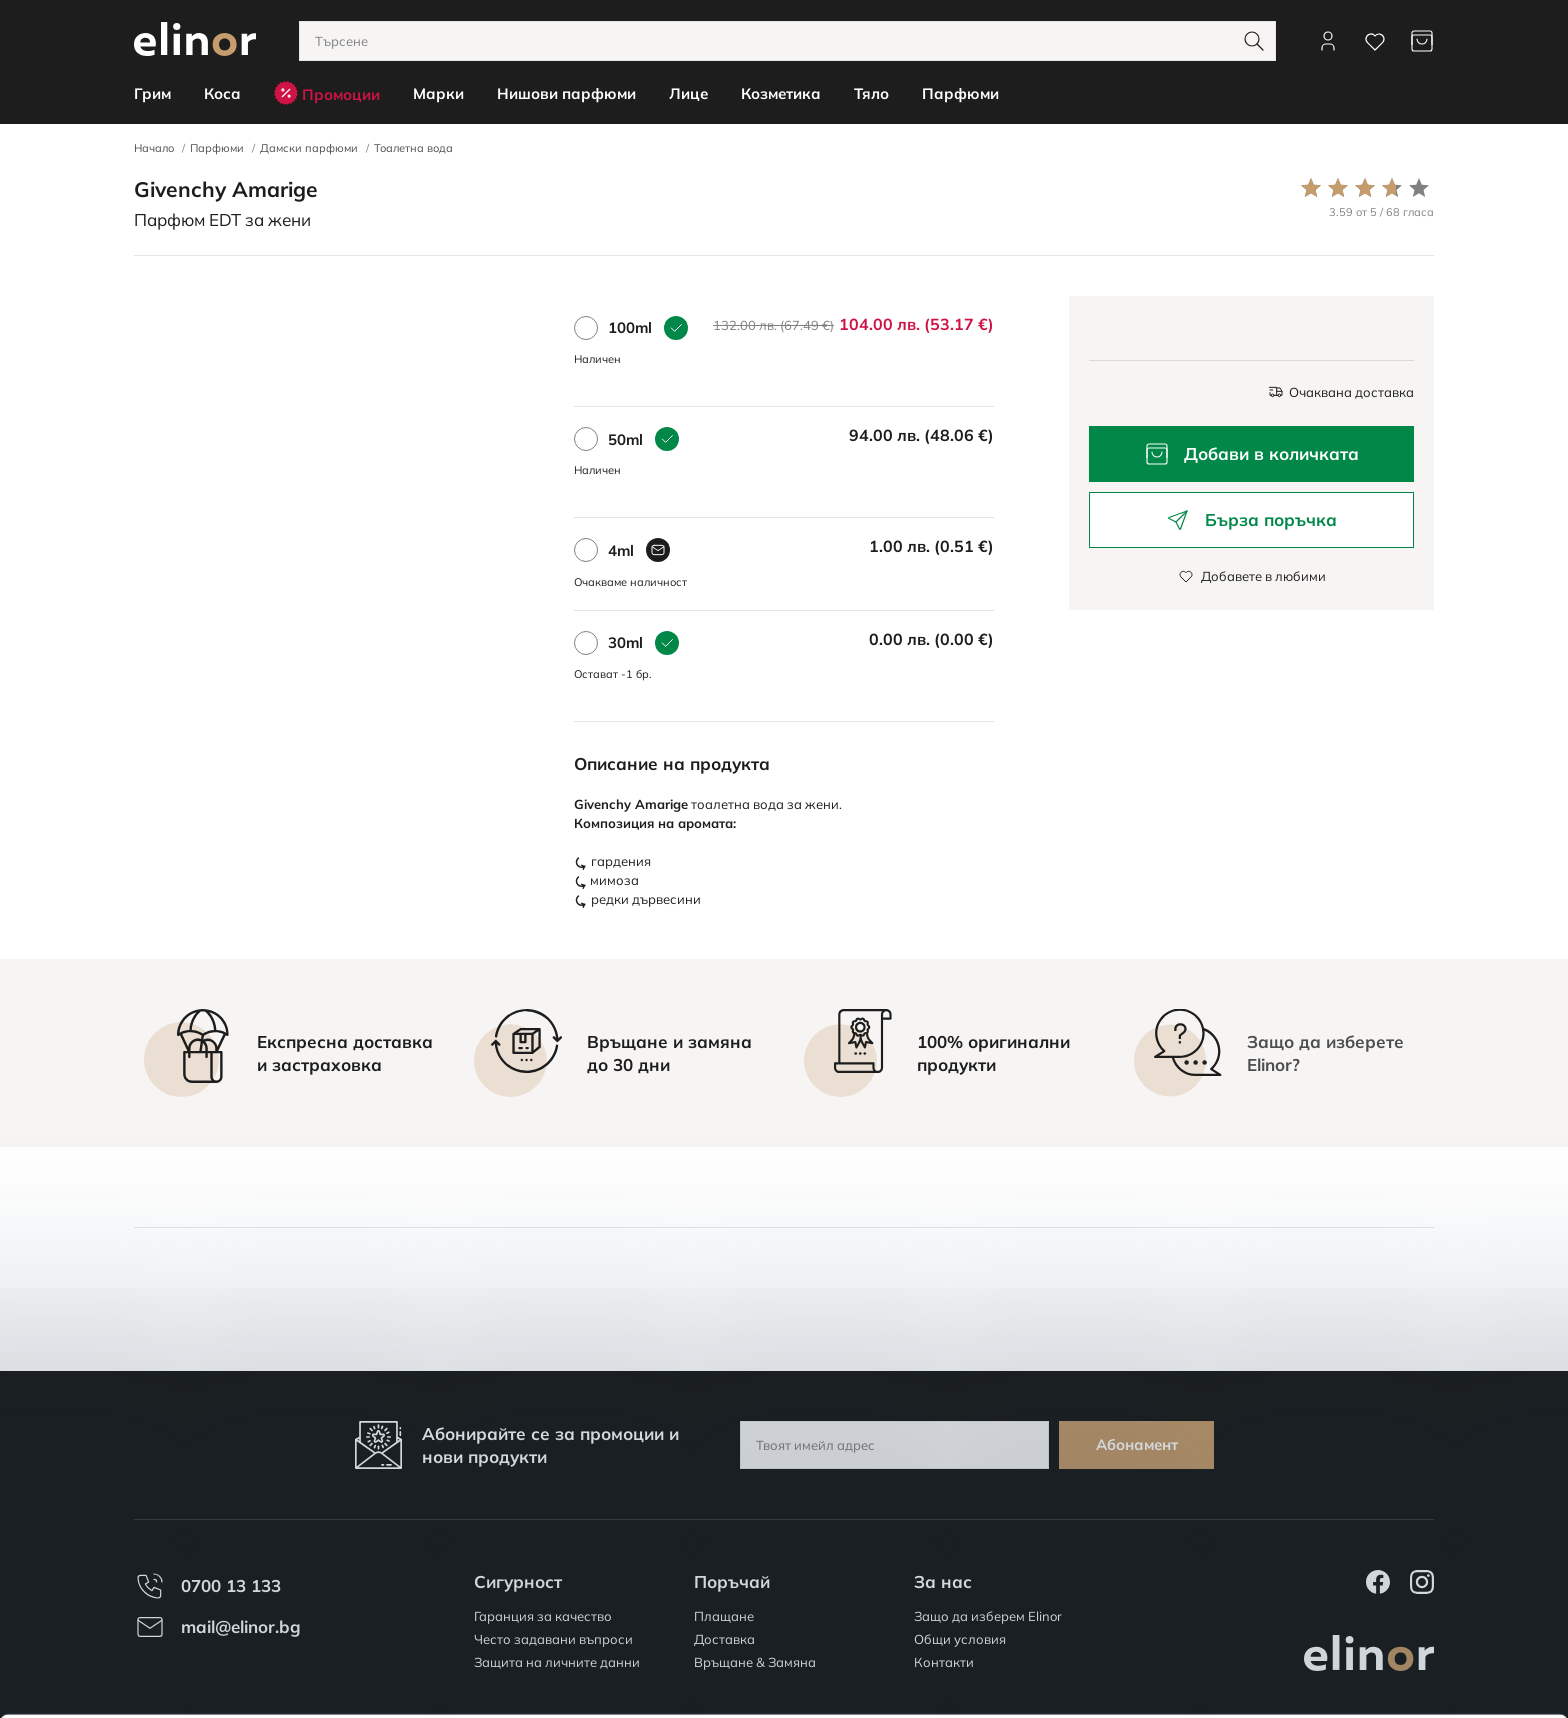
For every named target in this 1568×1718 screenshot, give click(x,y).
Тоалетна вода (413, 148)
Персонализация (1401, 1640)
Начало (154, 148)
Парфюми (217, 148)
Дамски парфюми (309, 148)
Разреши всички (1400, 1582)
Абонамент (1137, 1444)
